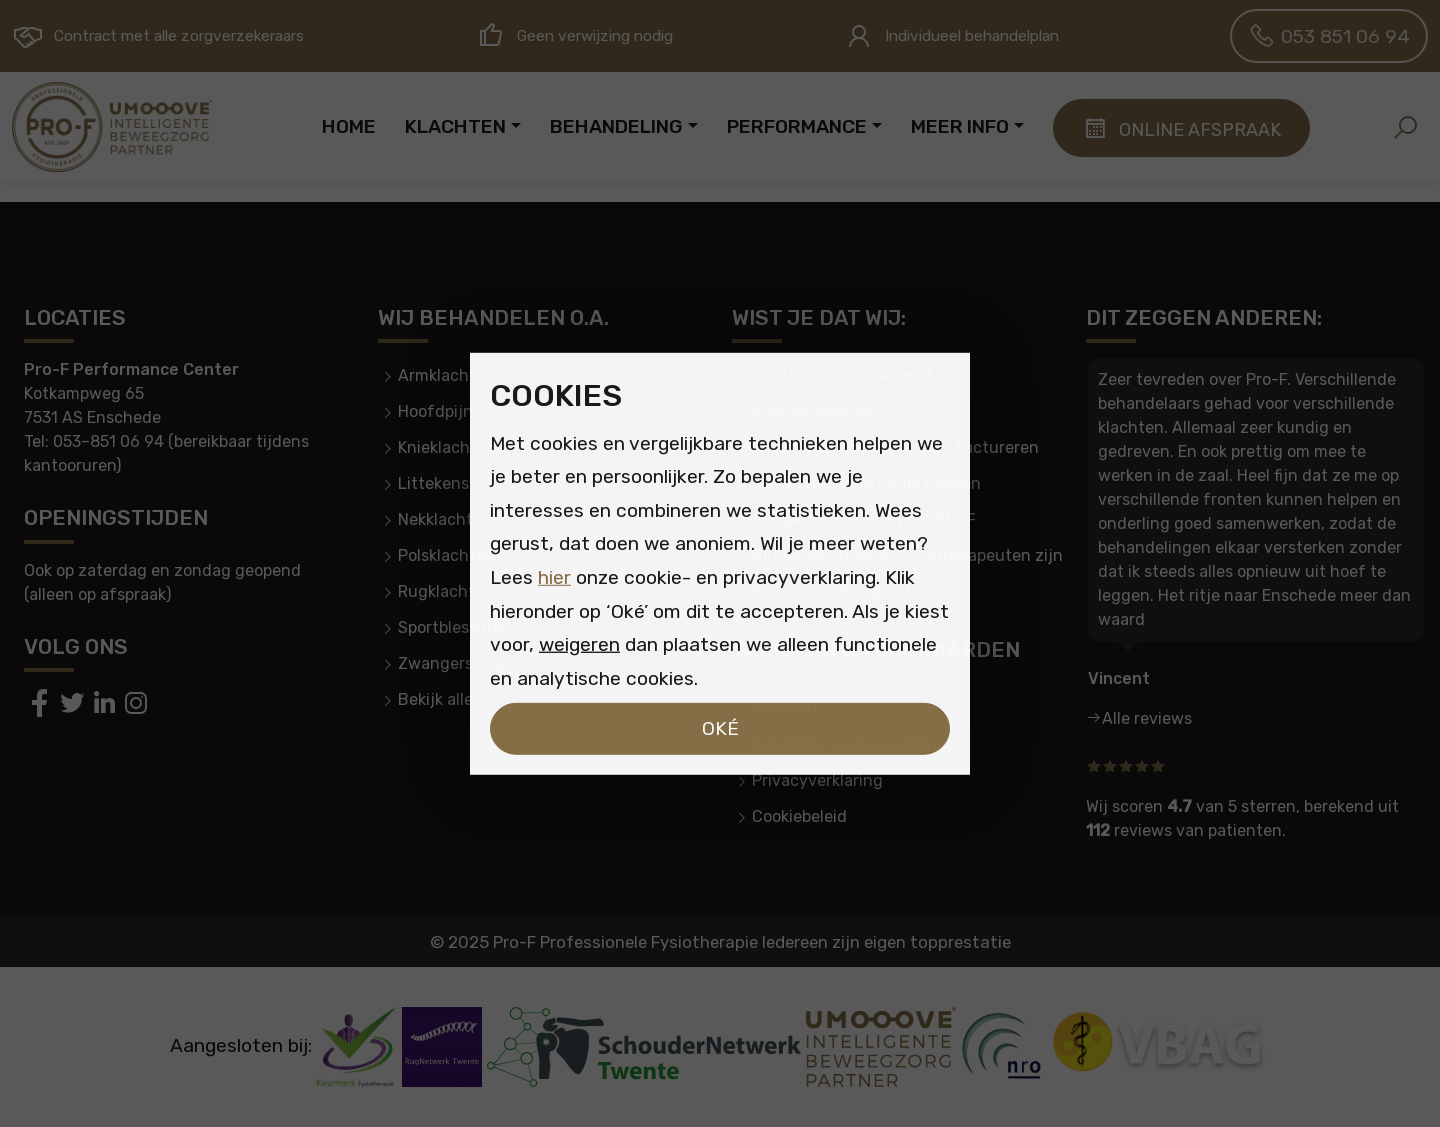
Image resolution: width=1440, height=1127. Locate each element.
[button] (1405, 127)
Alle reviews (1147, 718)
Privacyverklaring (817, 780)
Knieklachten (447, 447)
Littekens (433, 483)
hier (554, 577)
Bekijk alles (439, 699)
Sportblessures (454, 627)
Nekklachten (445, 519)
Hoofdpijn (435, 411)
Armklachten (446, 375)
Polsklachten (446, 555)
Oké (720, 728)
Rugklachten (446, 591)
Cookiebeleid (799, 816)
